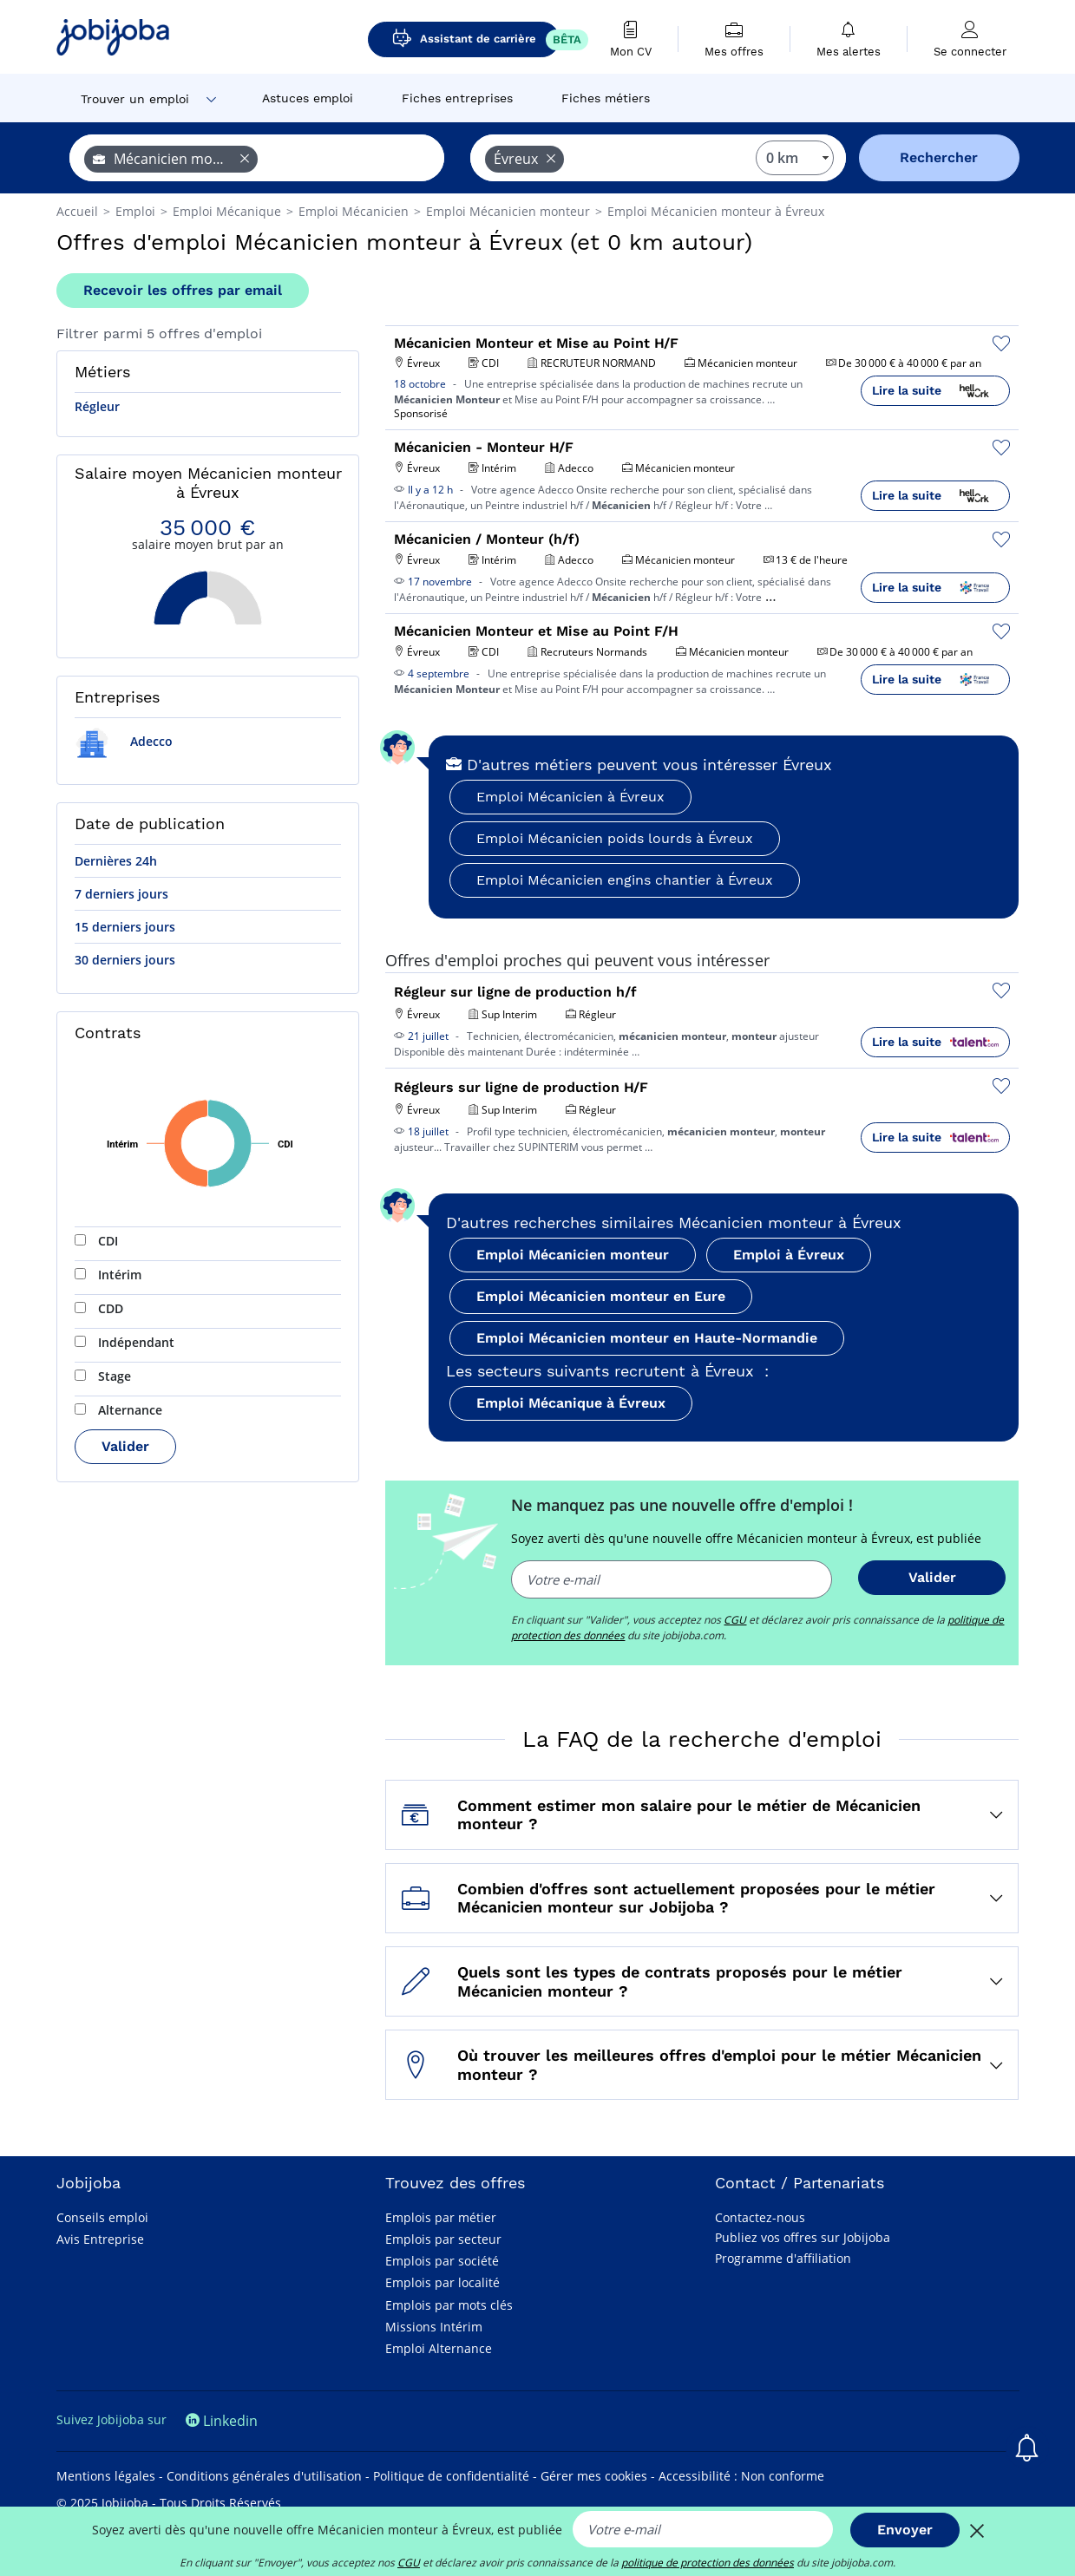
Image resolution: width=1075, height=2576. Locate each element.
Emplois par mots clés (449, 2305)
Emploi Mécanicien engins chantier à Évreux (624, 880)
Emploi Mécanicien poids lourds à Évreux (614, 838)
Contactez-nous (760, 2217)
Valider (125, 1446)
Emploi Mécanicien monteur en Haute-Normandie (646, 1338)
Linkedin (222, 2420)
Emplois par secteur (443, 2239)
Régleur (97, 406)
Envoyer (905, 2529)
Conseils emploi (102, 2217)
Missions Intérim (433, 2326)
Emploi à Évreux (788, 1254)
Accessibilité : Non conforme (741, 2476)
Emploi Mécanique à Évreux (570, 1403)
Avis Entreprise (100, 2239)
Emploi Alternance (438, 2348)
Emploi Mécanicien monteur (572, 1254)
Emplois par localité (442, 2282)
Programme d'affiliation (783, 2258)
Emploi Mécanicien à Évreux (570, 796)
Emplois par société (442, 2260)
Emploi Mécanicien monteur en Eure (600, 1296)
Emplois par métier (440, 2217)
